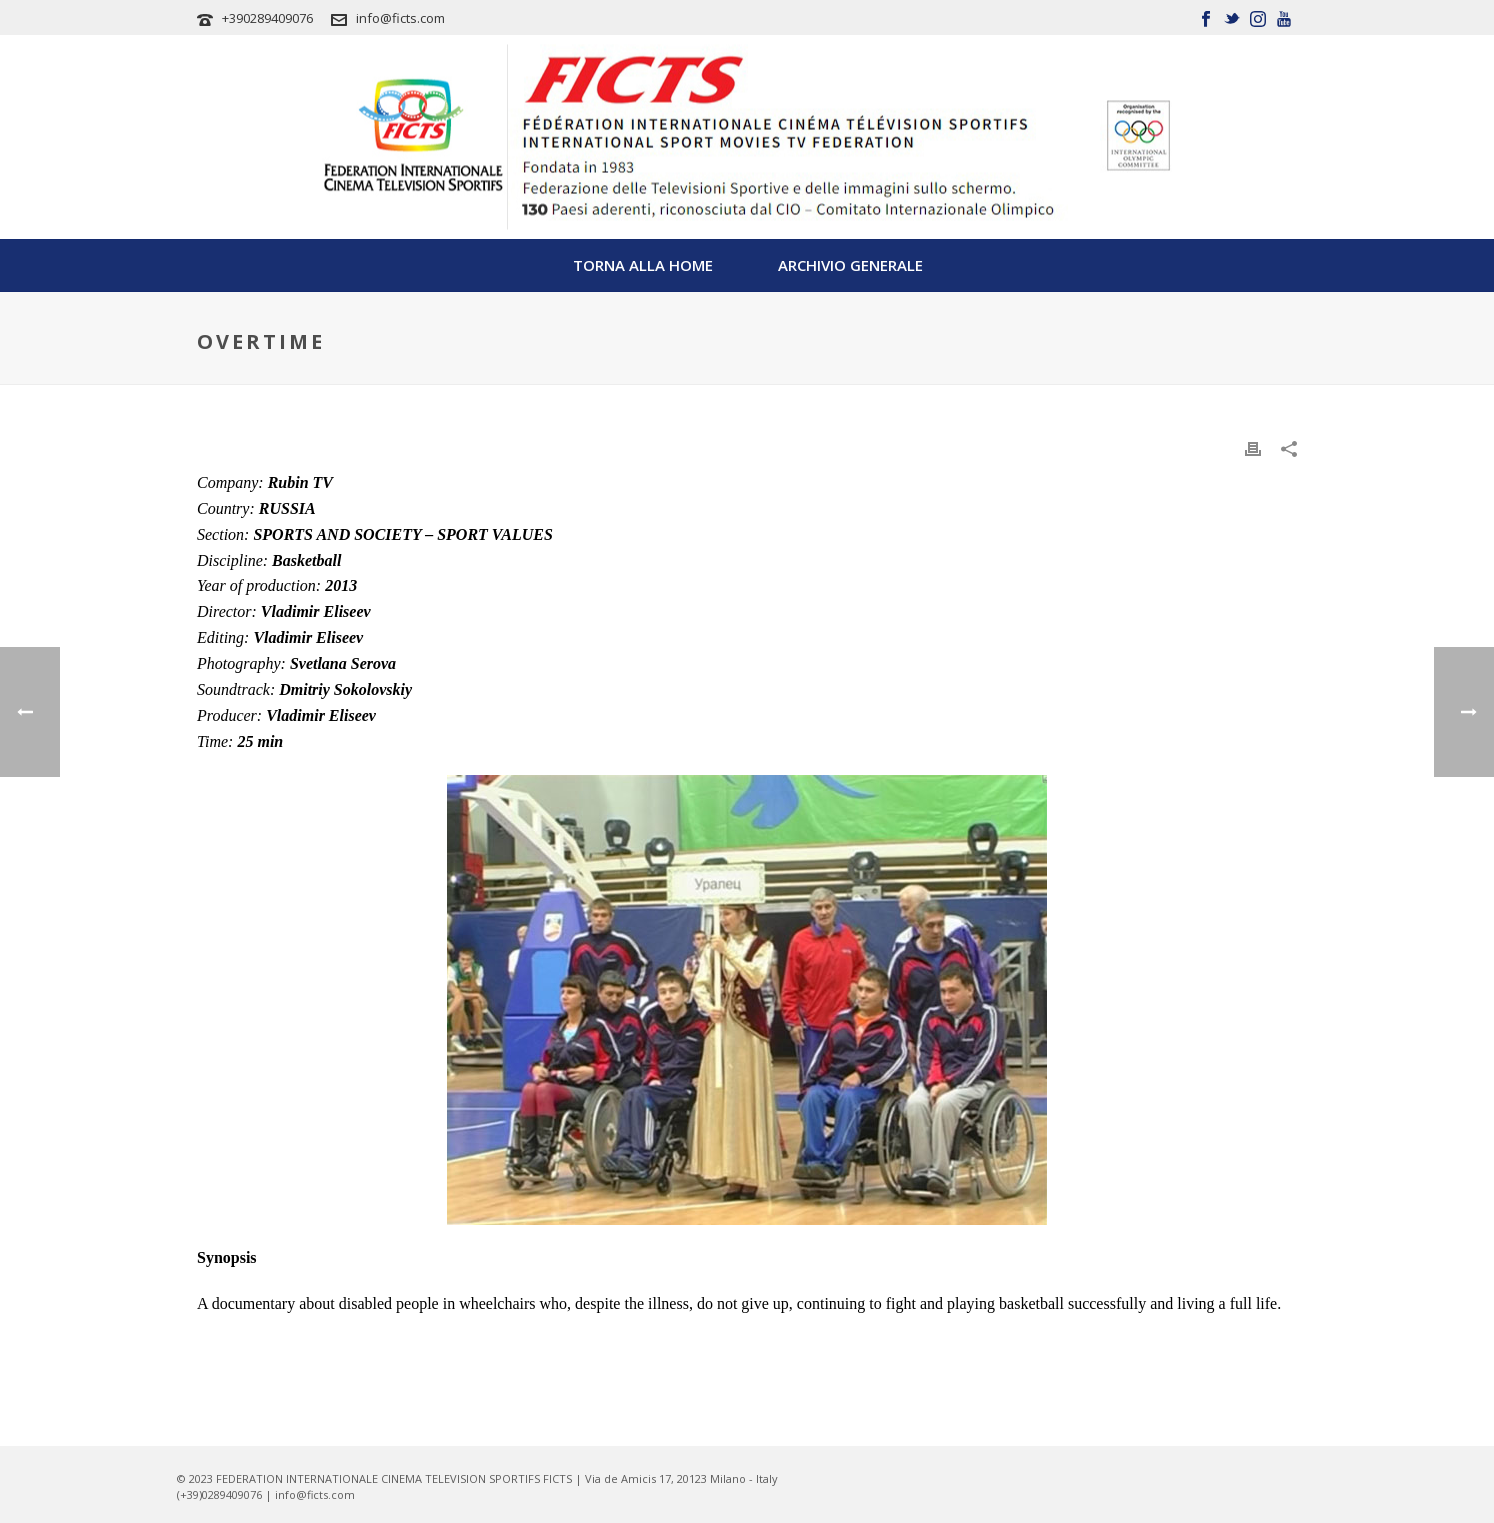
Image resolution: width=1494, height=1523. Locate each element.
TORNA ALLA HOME (643, 265)
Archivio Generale (850, 265)
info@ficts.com (400, 18)
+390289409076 (267, 18)
